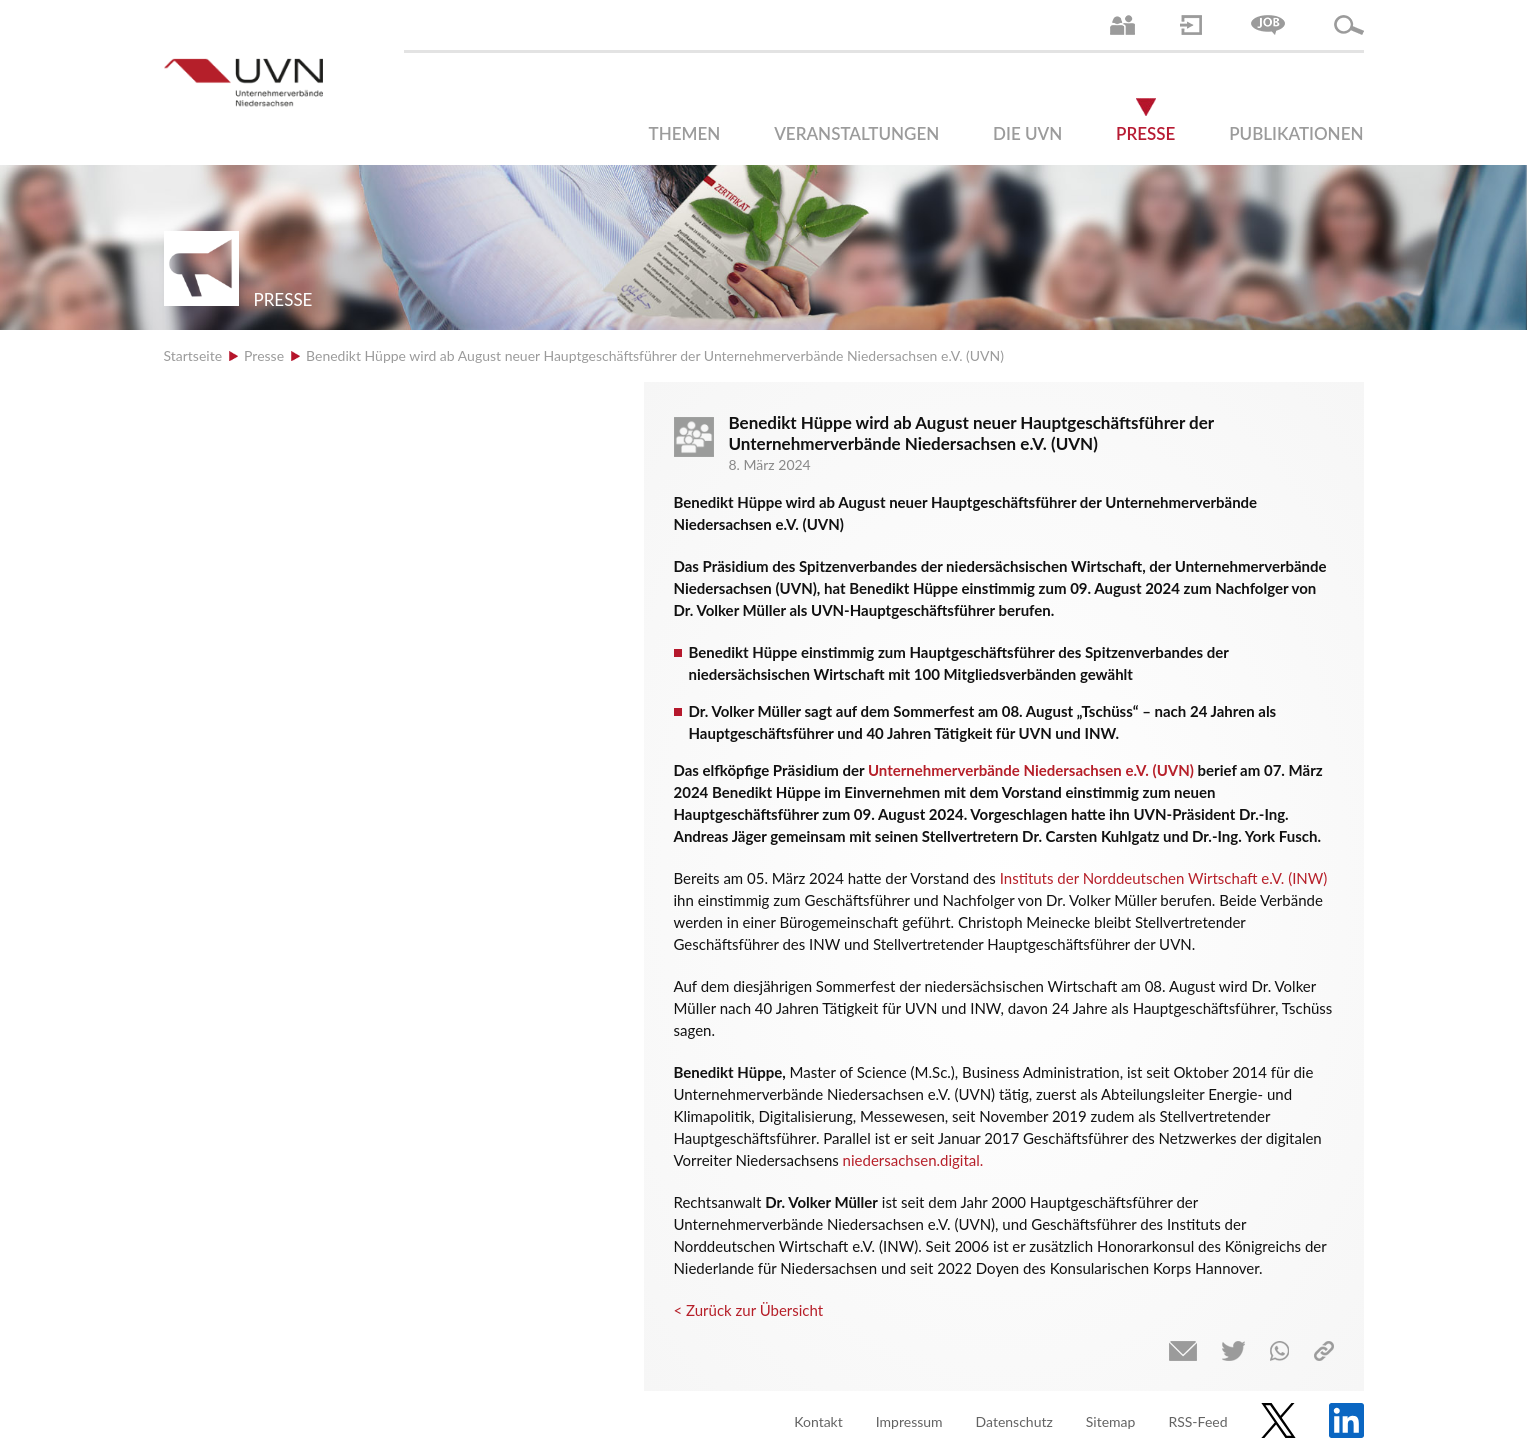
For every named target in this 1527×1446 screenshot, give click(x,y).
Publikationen (1296, 133)
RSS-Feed (1197, 1421)
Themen (685, 133)
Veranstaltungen (856, 133)
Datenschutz (1014, 1421)
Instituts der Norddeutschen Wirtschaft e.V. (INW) (1164, 878)
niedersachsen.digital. (913, 1160)
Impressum (909, 1421)
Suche (1349, 25)
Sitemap (1111, 1421)
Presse (1145, 133)
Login (1191, 25)
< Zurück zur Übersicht (749, 1310)
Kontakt (818, 1421)
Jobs (1268, 25)
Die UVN (1027, 133)
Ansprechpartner (1122, 25)
